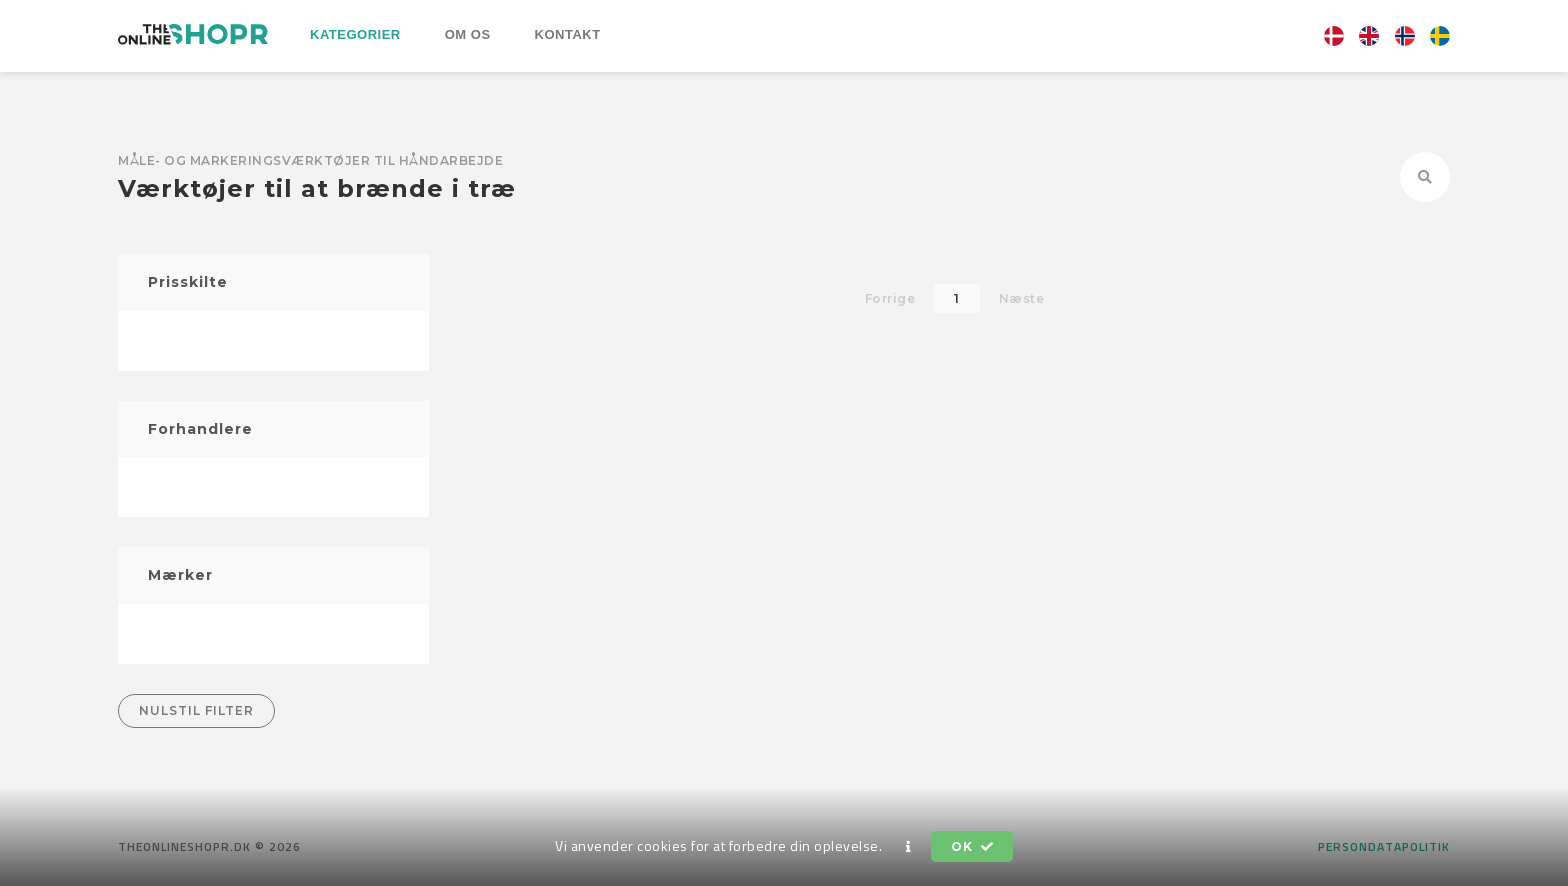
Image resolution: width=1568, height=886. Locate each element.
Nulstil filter (196, 710)
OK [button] (972, 846)
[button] (909, 847)
